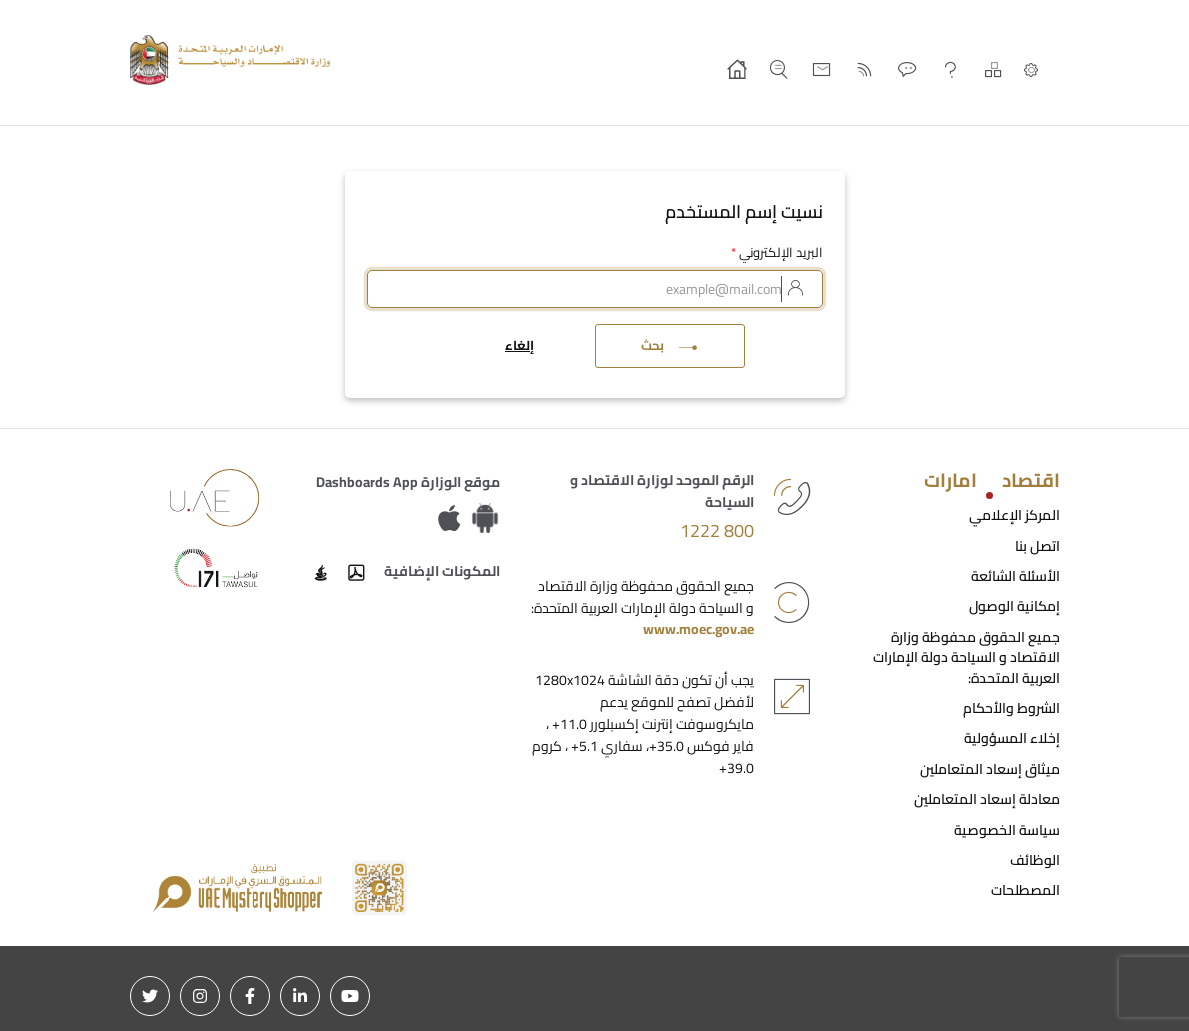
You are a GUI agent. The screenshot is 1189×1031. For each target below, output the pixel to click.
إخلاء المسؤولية (1012, 738)
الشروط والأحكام (1011, 708)
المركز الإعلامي (1014, 515)
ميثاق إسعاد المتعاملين (990, 769)
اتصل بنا (1037, 546)
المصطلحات (1025, 890)
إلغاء (519, 345)
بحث (669, 345)
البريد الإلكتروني (777, 253)
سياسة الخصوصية (1007, 830)
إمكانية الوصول (1014, 606)
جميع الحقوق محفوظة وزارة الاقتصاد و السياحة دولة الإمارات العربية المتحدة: (966, 657)
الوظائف (1035, 860)
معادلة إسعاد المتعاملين (987, 799)
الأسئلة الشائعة (1015, 576)
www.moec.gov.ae (698, 629)
